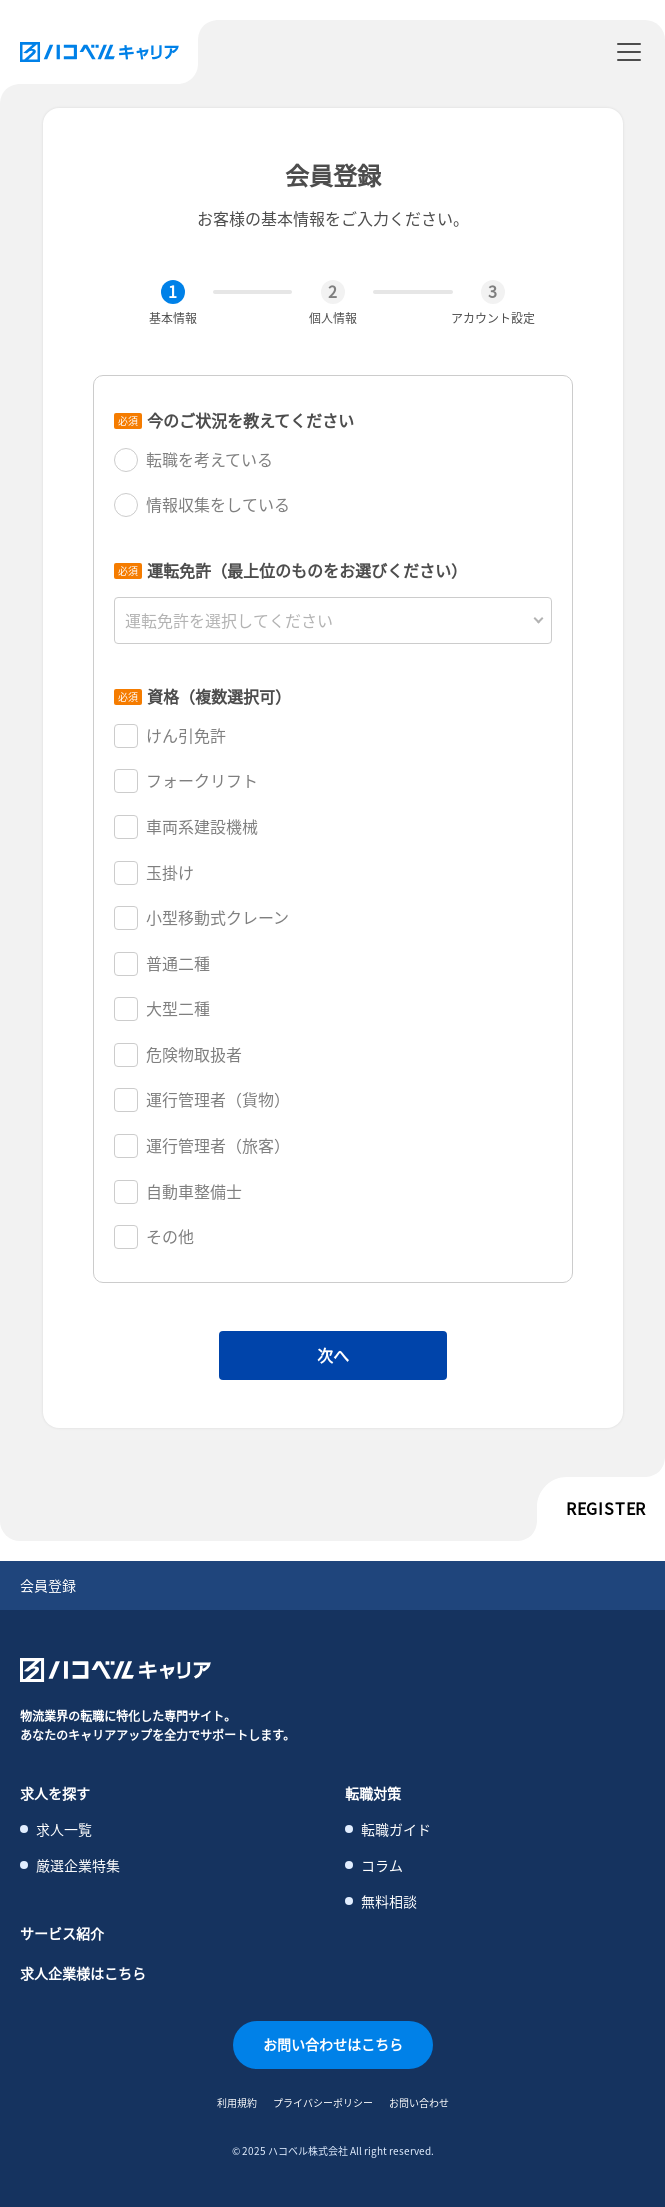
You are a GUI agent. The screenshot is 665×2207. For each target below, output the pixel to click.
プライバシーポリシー (323, 2102)
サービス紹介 (62, 1933)
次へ (333, 1355)
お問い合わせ (419, 2102)
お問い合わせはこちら (333, 2044)
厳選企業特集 (78, 1865)
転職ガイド (396, 1829)
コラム (382, 1865)
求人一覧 (64, 1829)
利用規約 (237, 2102)
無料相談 (389, 1901)
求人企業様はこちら (83, 1973)
